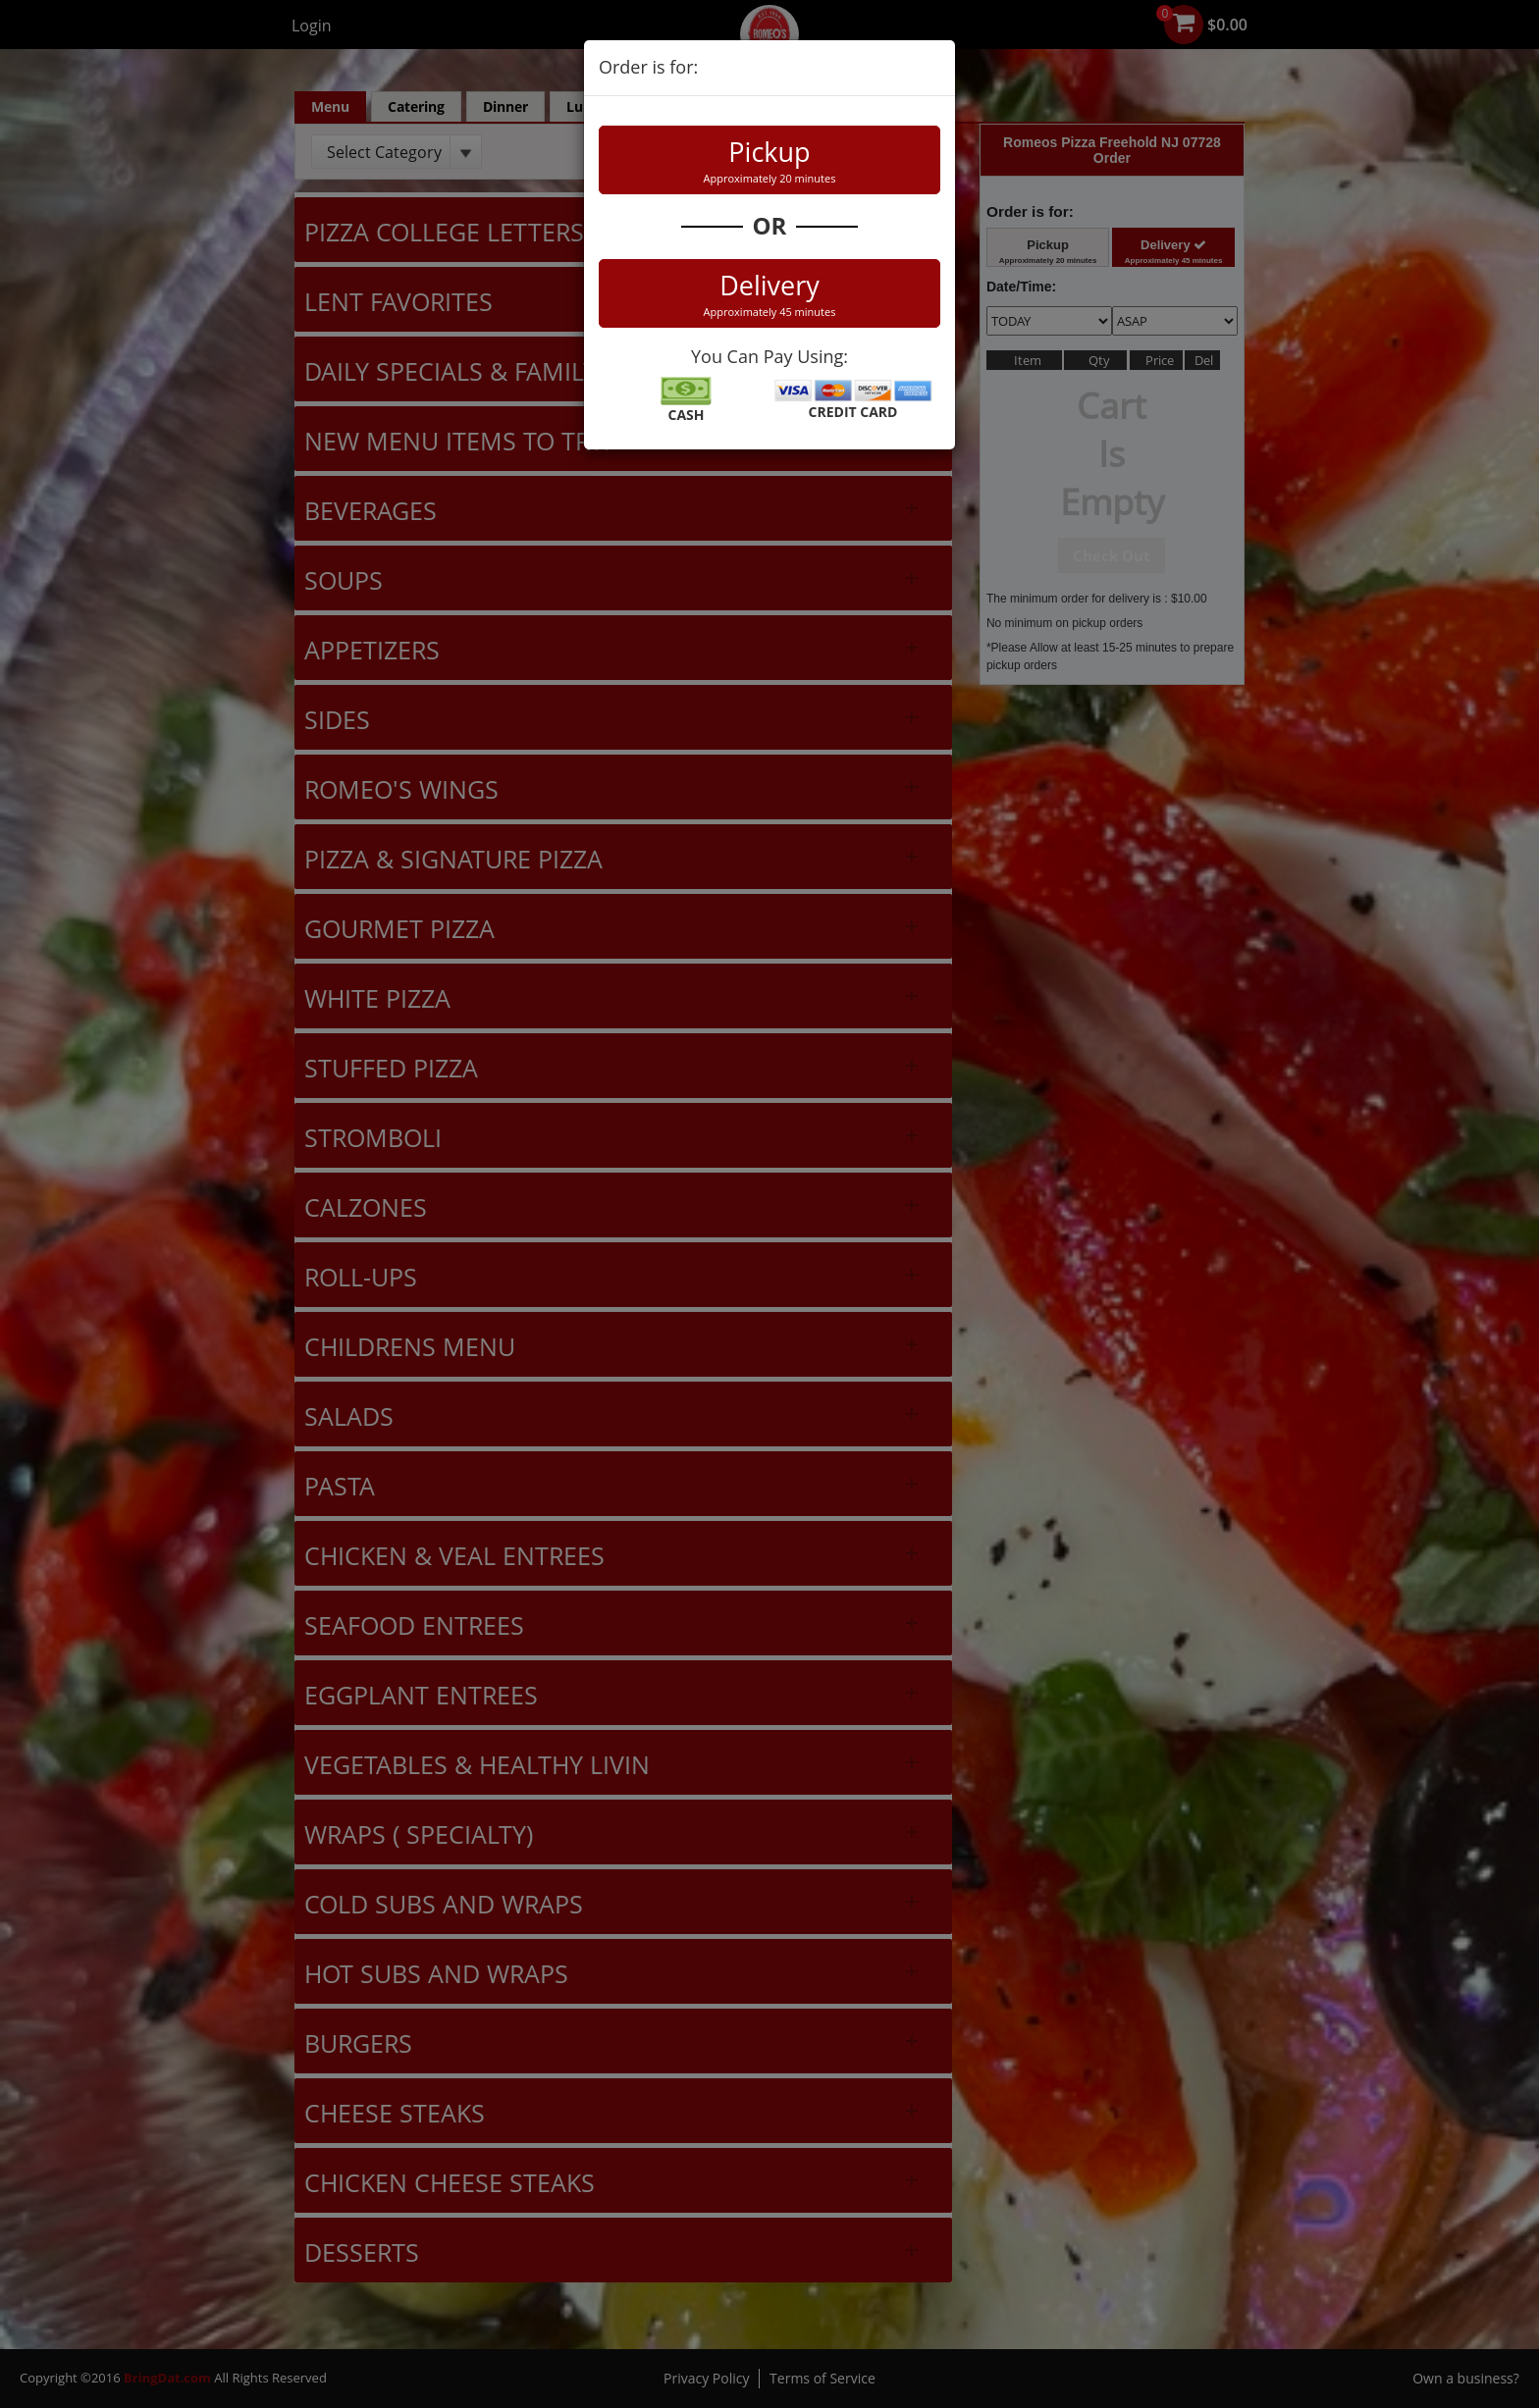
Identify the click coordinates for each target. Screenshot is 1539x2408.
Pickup (769, 159)
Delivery (769, 293)
